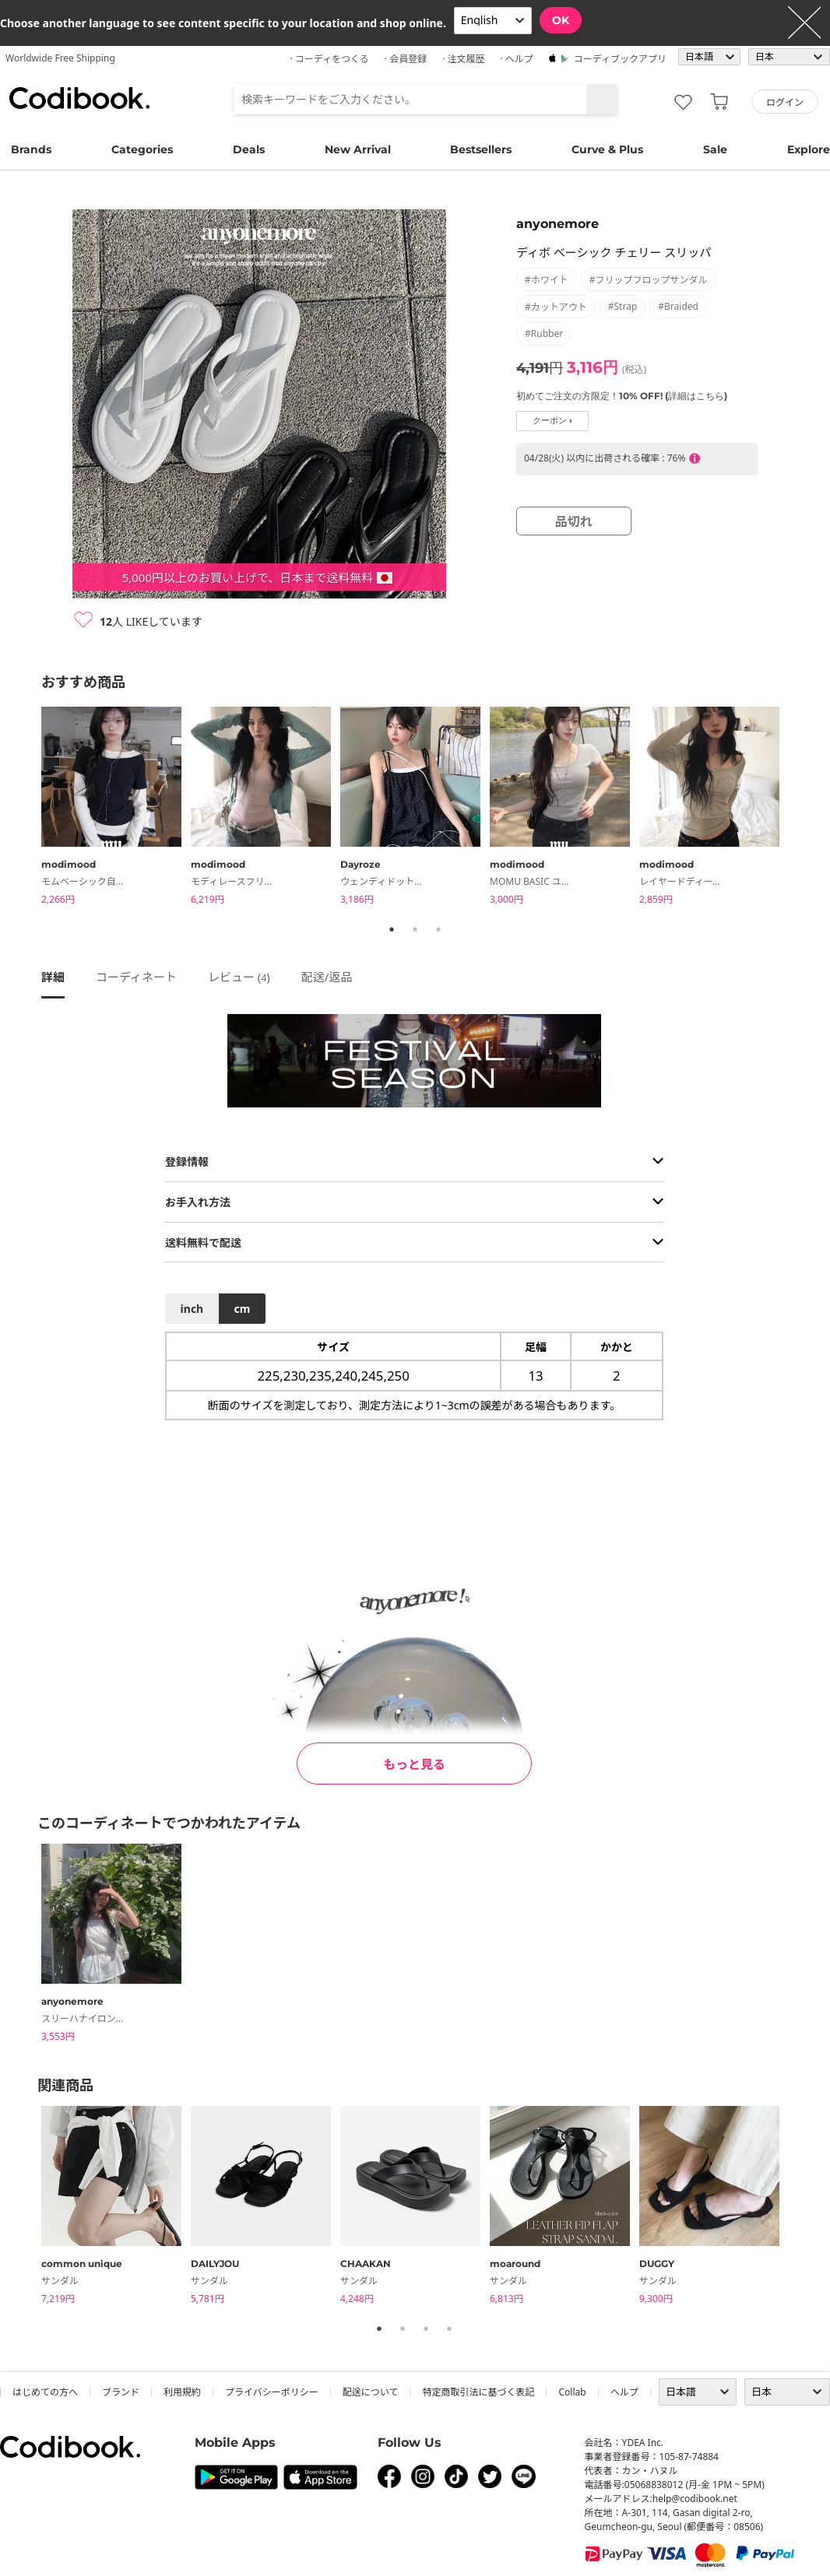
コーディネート (136, 976)
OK (560, 20)
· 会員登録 (406, 58)
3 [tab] (438, 929)
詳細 (53, 976)
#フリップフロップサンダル (648, 279)
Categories (142, 149)
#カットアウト (556, 307)
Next (800, 808)
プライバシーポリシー (271, 2392)
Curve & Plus (607, 149)
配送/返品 (327, 976)
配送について (371, 2392)
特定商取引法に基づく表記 (478, 2392)
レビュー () (239, 976)
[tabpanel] (116, 808)
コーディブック (79, 98)
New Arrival (358, 149)
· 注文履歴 (463, 58)
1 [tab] (391, 929)
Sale (715, 149)
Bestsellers (481, 149)
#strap (623, 306)
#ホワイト (546, 279)
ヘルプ (624, 2392)
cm (242, 1308)
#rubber (544, 333)
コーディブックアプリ (620, 58)
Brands (31, 149)
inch (192, 1308)
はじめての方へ (45, 2392)
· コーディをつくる (329, 58)
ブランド (120, 2392)
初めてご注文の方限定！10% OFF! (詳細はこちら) (621, 396)
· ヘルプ (516, 58)
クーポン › (552, 421)
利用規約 (182, 2392)
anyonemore (557, 223)
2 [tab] (415, 929)
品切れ (574, 521)
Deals (249, 149)
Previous (29, 808)
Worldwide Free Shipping (60, 58)
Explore (808, 149)
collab (572, 2392)
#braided (678, 306)
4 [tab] (449, 2328)
